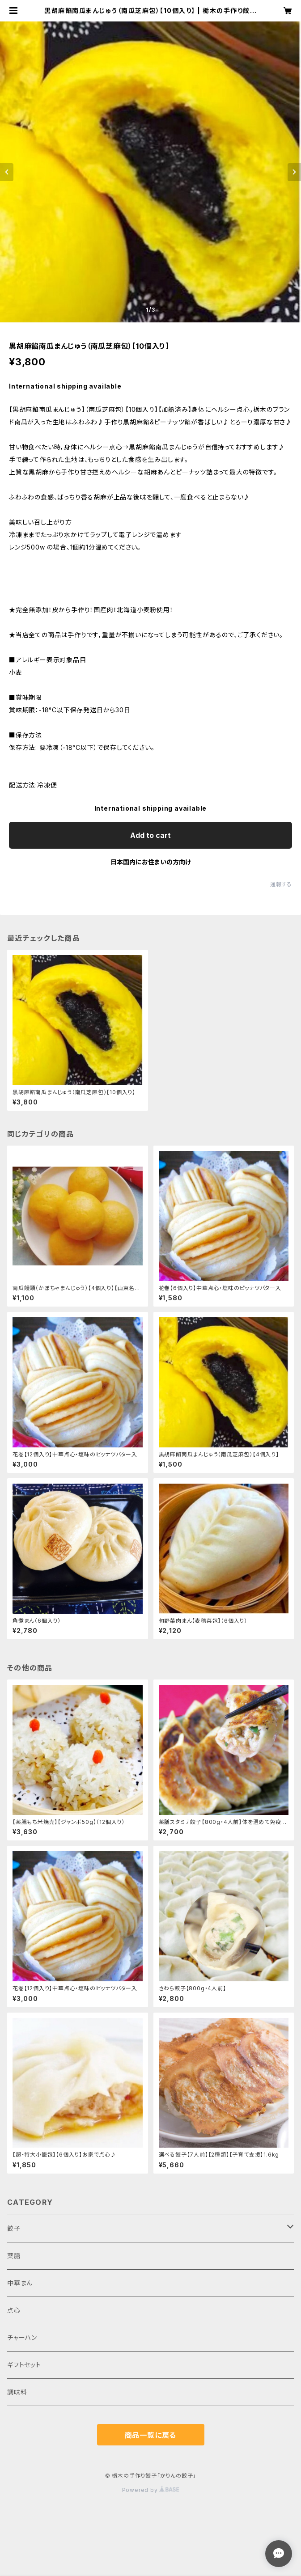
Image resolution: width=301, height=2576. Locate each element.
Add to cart (150, 835)
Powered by (150, 2490)
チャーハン (22, 2337)
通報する (281, 884)
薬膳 (14, 2255)
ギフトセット (24, 2365)
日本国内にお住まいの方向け (150, 862)
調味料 (17, 2392)
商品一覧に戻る (151, 2435)
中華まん (20, 2283)
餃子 (14, 2228)
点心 (14, 2310)
